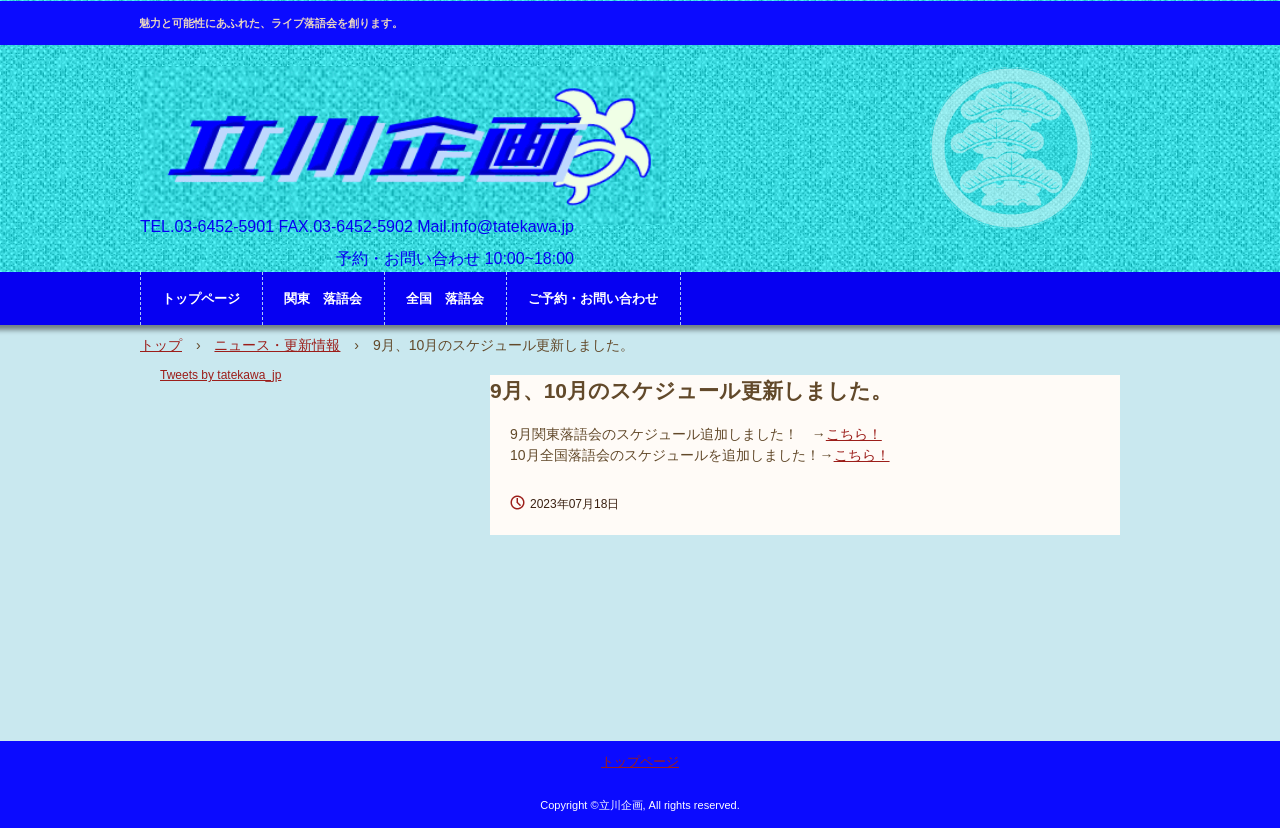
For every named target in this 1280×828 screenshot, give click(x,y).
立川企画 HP (404, 145)
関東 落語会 (323, 298)
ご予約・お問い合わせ (593, 298)
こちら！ (854, 434)
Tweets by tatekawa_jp (220, 375)
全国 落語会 (445, 298)
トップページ (201, 298)
